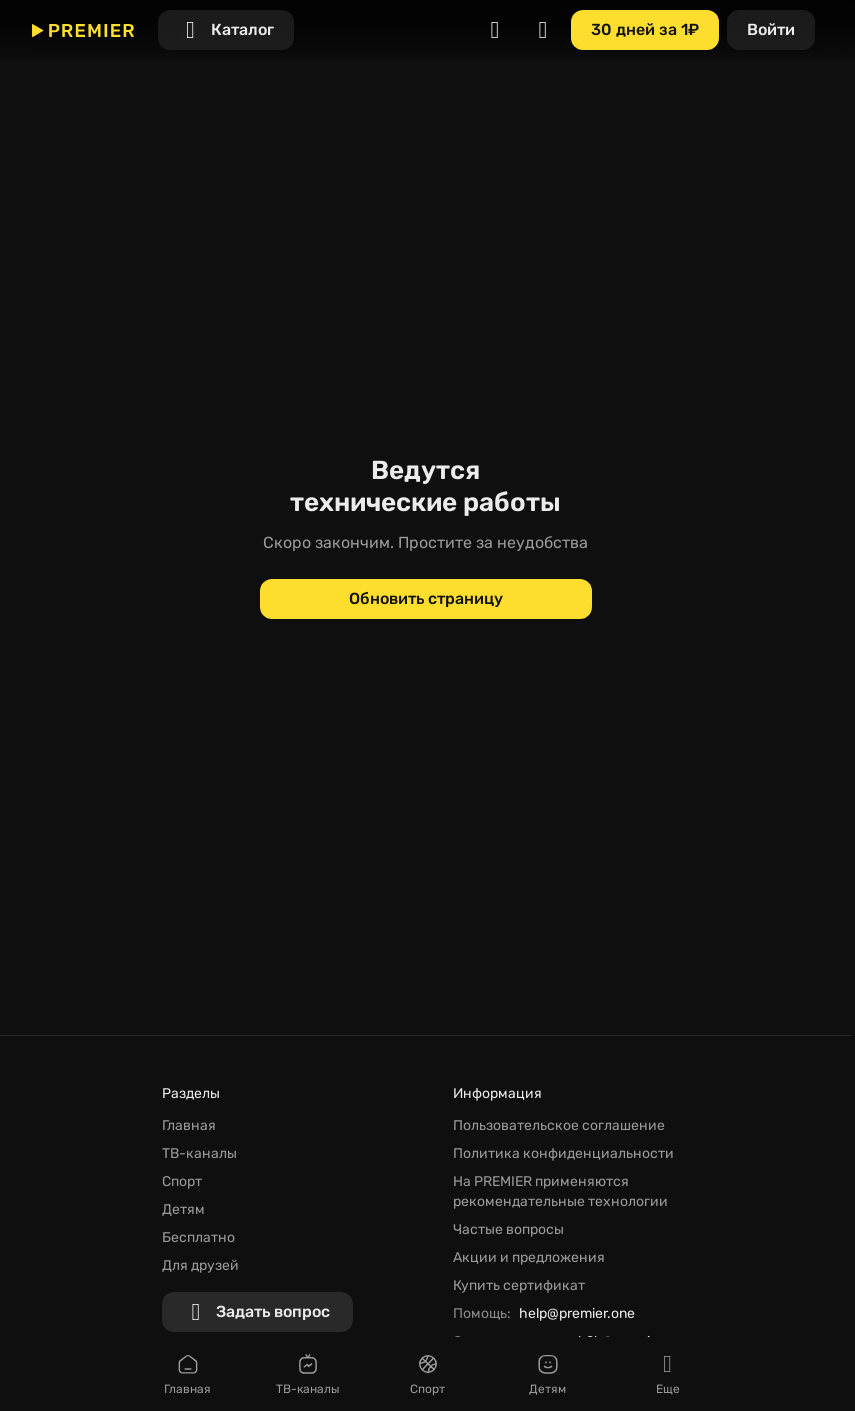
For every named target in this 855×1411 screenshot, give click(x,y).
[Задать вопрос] (257, 1312)
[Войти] (771, 30)
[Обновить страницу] (426, 599)
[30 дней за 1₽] (645, 30)
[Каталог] (226, 30)
